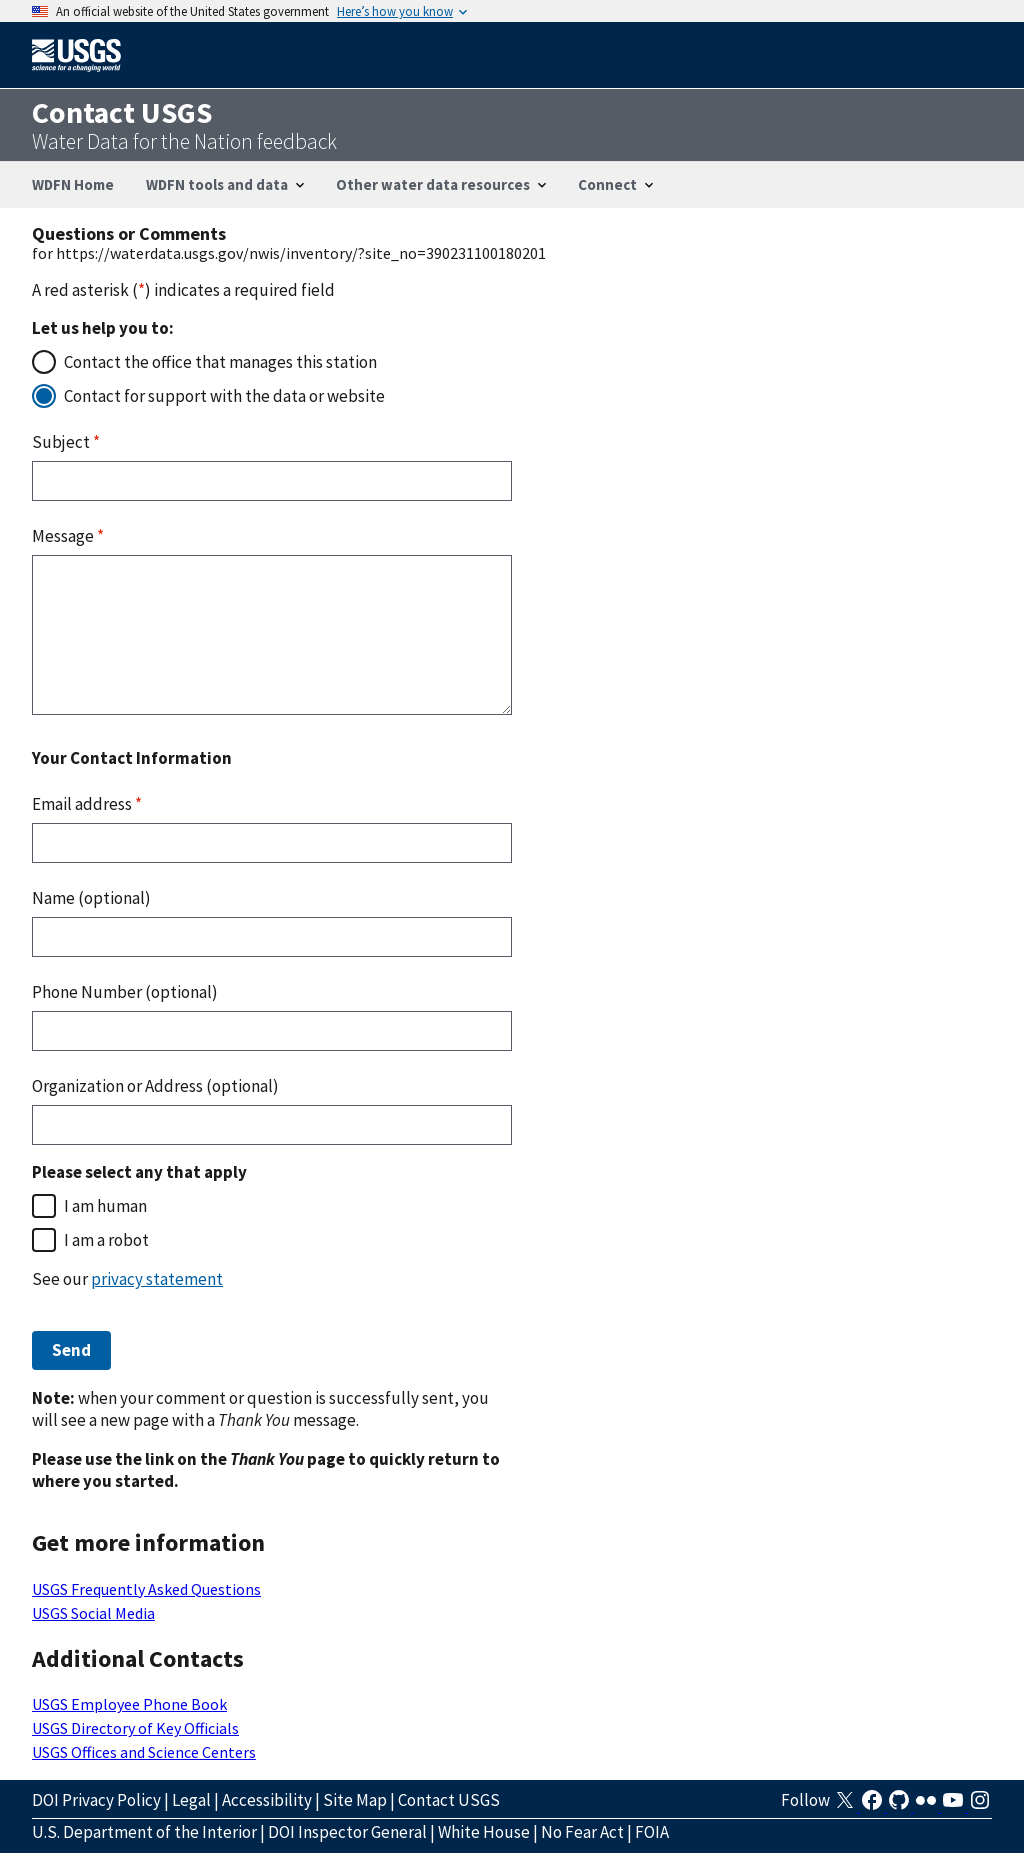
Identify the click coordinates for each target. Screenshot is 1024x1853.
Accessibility (267, 1800)
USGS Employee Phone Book (129, 1704)
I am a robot (106, 1240)
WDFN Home (73, 184)
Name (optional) (91, 898)
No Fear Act (582, 1832)
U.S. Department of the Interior (144, 1832)
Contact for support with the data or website (224, 396)
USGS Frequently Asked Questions (146, 1589)
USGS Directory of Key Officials (135, 1728)
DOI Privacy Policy (96, 1800)
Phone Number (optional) (125, 992)
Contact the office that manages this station (220, 362)
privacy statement (157, 1279)
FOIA (652, 1832)
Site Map (355, 1800)
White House (484, 1832)
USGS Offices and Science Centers (144, 1752)
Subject (66, 442)
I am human (105, 1206)
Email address (87, 804)
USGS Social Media (93, 1613)
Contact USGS (449, 1800)
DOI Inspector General (347, 1832)
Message (68, 536)
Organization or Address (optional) (155, 1086)
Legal (191, 1800)
